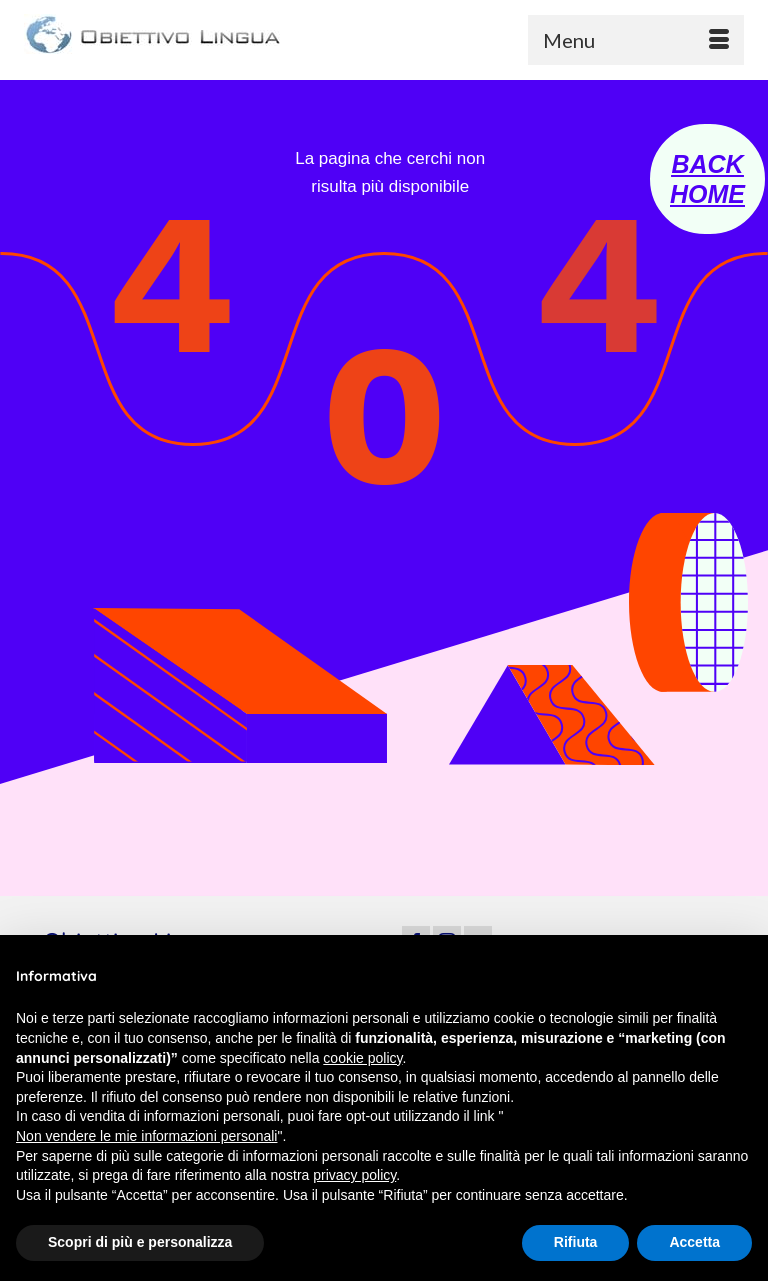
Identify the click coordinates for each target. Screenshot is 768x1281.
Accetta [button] (694, 1242)
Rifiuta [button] (576, 1242)
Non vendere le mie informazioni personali (146, 1136)
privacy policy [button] (354, 1175)
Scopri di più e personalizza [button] (140, 1242)
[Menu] (636, 40)
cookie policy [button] (362, 1058)
